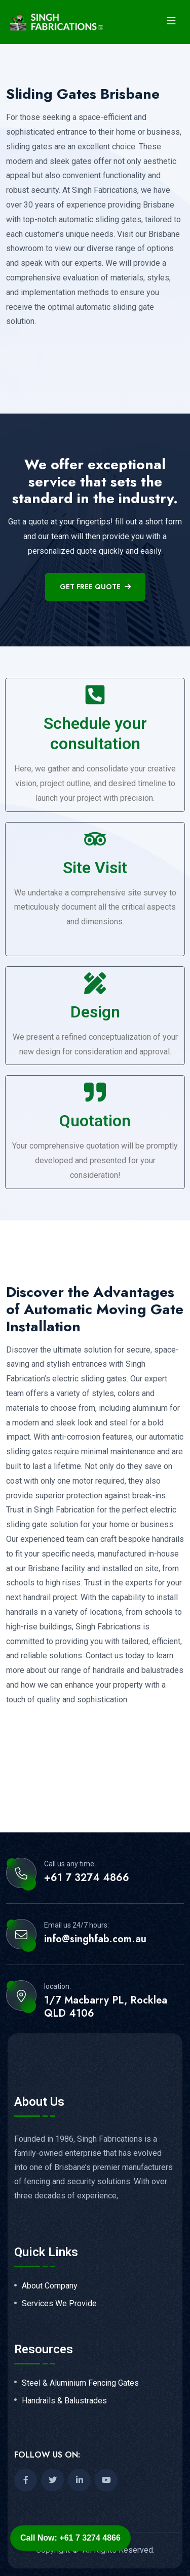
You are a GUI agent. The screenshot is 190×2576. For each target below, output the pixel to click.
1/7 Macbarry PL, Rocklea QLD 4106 (105, 2007)
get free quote (95, 587)
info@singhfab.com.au (95, 1939)
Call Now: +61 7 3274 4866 (70, 2537)
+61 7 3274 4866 (86, 1878)
